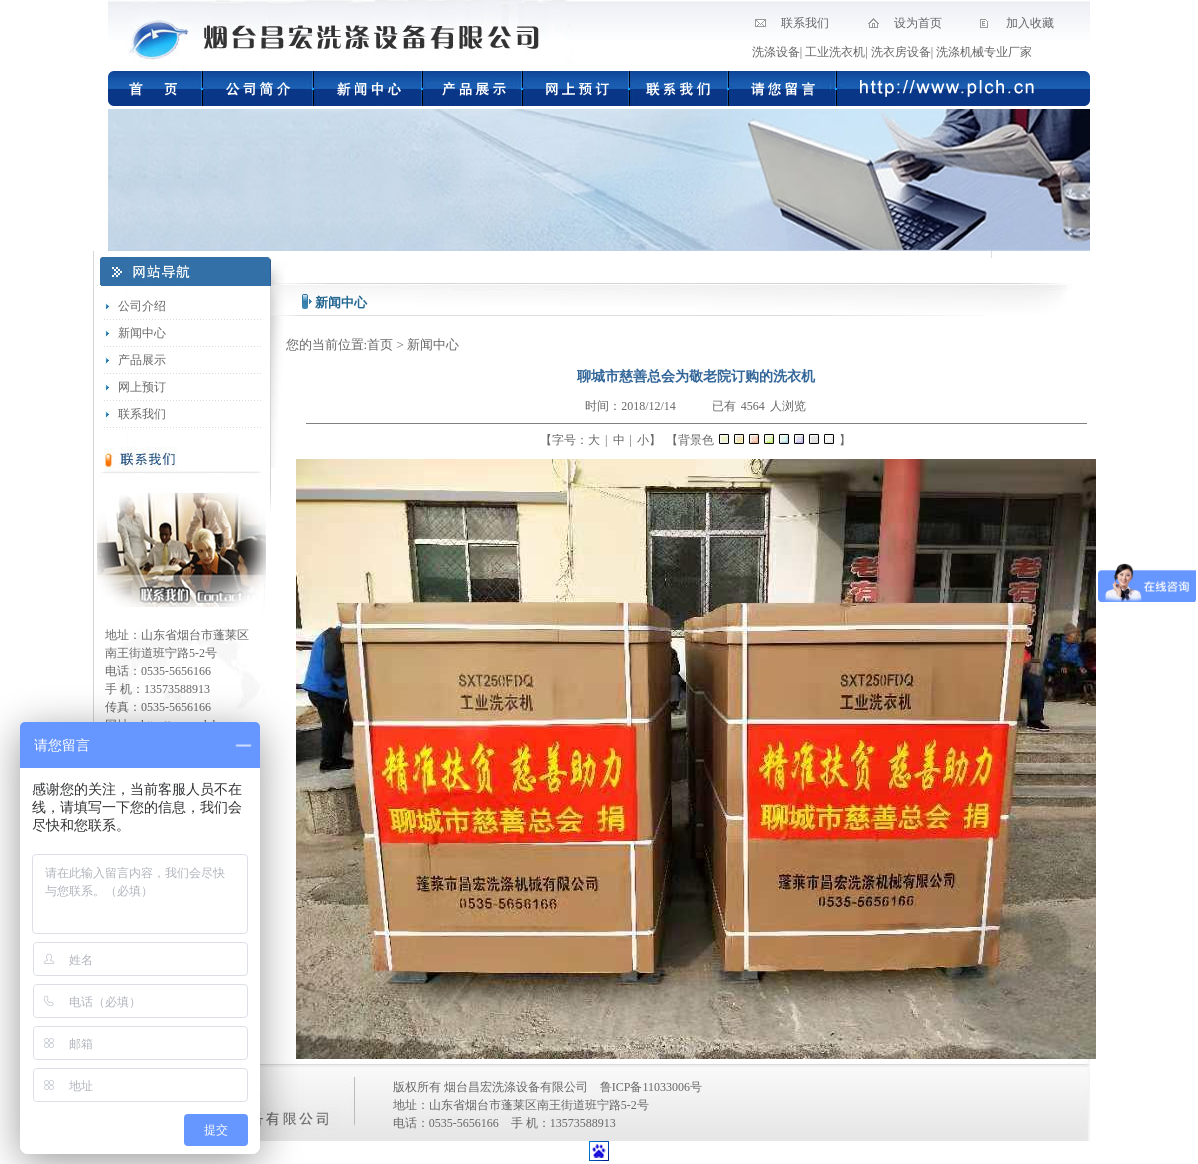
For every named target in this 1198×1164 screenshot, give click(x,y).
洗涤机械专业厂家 (984, 52)
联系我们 (805, 23)
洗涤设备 (776, 52)
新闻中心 (142, 333)
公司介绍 (142, 306)
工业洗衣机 (835, 52)
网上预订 (142, 387)
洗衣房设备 (901, 52)
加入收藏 (1030, 23)
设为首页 (918, 23)
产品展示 (142, 360)
